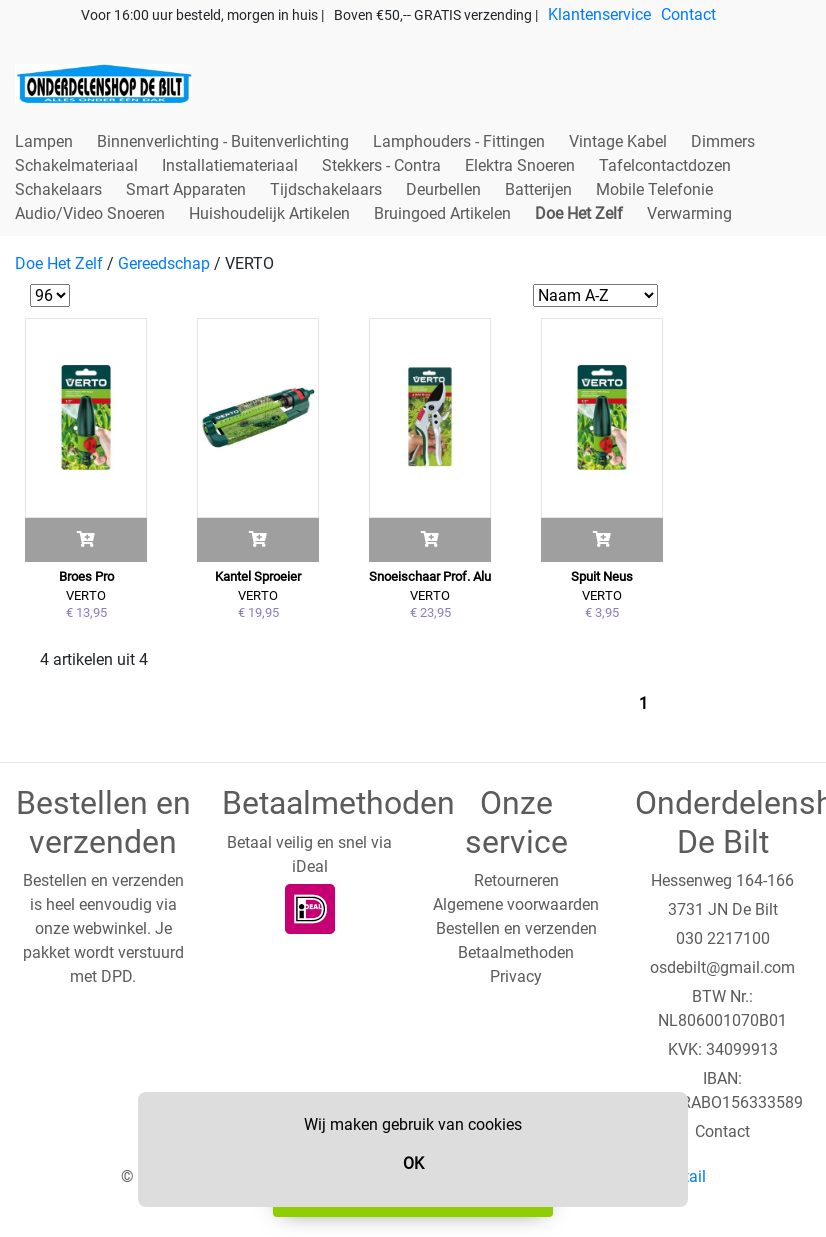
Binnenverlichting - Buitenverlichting (223, 141)
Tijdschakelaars (326, 189)
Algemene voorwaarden (516, 904)
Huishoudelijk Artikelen (269, 213)
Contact (688, 14)
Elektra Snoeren (520, 165)
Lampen (44, 141)
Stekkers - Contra (381, 165)
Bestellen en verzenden (516, 928)
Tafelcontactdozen (665, 165)
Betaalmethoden (516, 952)
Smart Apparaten (186, 189)
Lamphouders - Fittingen (459, 141)
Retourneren (516, 880)
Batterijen (538, 189)
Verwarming (689, 213)
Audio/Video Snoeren (90, 213)
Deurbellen (443, 189)
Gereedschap (164, 263)
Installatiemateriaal (230, 165)
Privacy (516, 976)
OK (413, 1163)
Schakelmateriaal (76, 165)
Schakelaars (58, 189)
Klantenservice (599, 14)
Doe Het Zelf (579, 213)
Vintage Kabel (618, 141)
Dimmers (723, 141)
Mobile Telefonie (654, 189)
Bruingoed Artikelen (442, 213)
